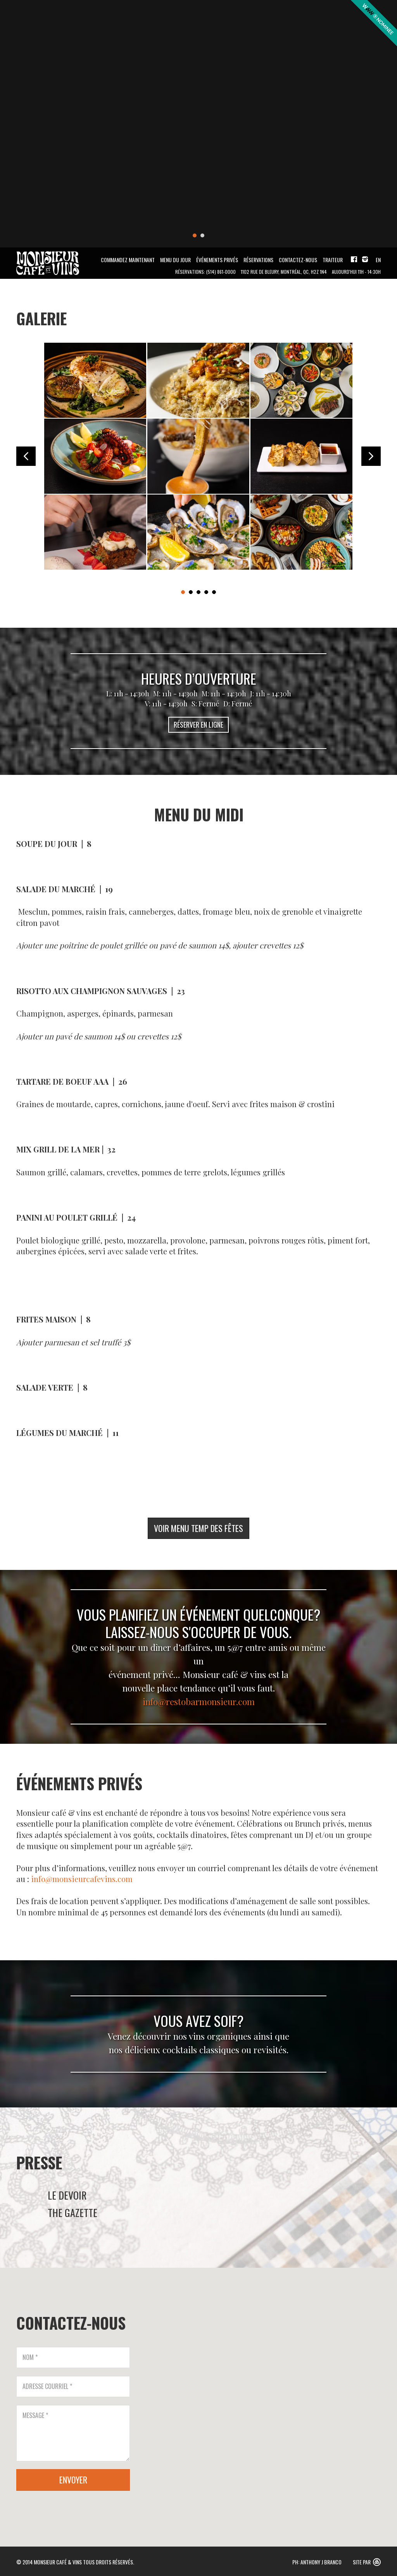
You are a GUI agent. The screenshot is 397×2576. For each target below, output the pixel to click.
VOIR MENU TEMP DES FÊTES (198, 1528)
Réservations (258, 260)
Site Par (362, 2562)
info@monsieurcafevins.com (82, 1879)
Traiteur (333, 260)
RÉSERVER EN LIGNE (198, 725)
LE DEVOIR (67, 2195)
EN (378, 260)
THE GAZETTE (72, 2212)
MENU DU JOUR (175, 260)
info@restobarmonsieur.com (199, 1701)
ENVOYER (73, 2479)
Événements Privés (217, 260)
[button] (303, 2398)
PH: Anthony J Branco (317, 2562)
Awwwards (372, 24)
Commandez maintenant (128, 260)
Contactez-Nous (298, 260)
